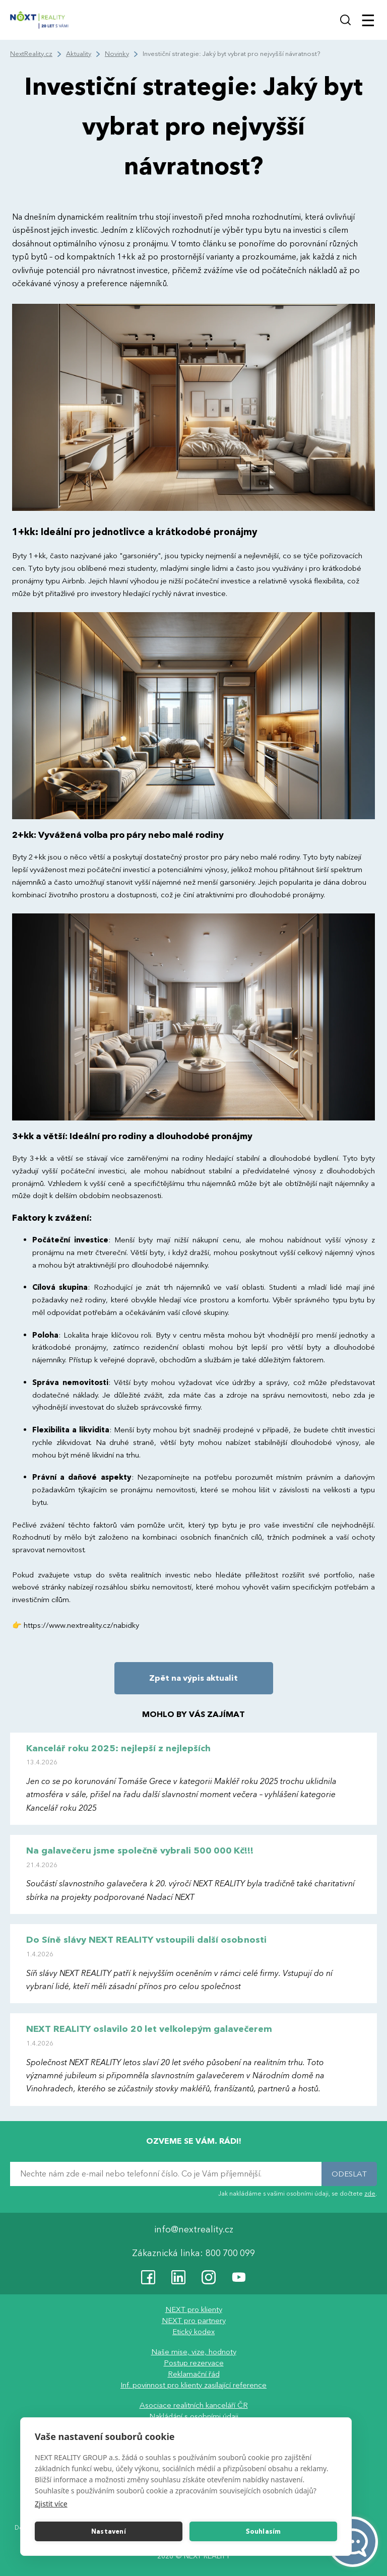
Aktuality (78, 54)
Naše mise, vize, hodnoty (193, 2352)
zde (369, 2194)
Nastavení (108, 2531)
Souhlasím (263, 2531)
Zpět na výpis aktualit (193, 1678)
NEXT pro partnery (194, 2321)
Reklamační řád (194, 2374)
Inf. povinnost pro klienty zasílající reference (193, 2385)
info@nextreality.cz (193, 2229)
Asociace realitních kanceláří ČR (194, 2405)
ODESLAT (349, 2174)
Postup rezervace (194, 2363)
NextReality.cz (31, 54)
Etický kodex (193, 2332)
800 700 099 (230, 2253)
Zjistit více (51, 2503)
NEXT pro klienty (193, 2309)
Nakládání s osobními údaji (193, 2416)
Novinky (117, 54)
